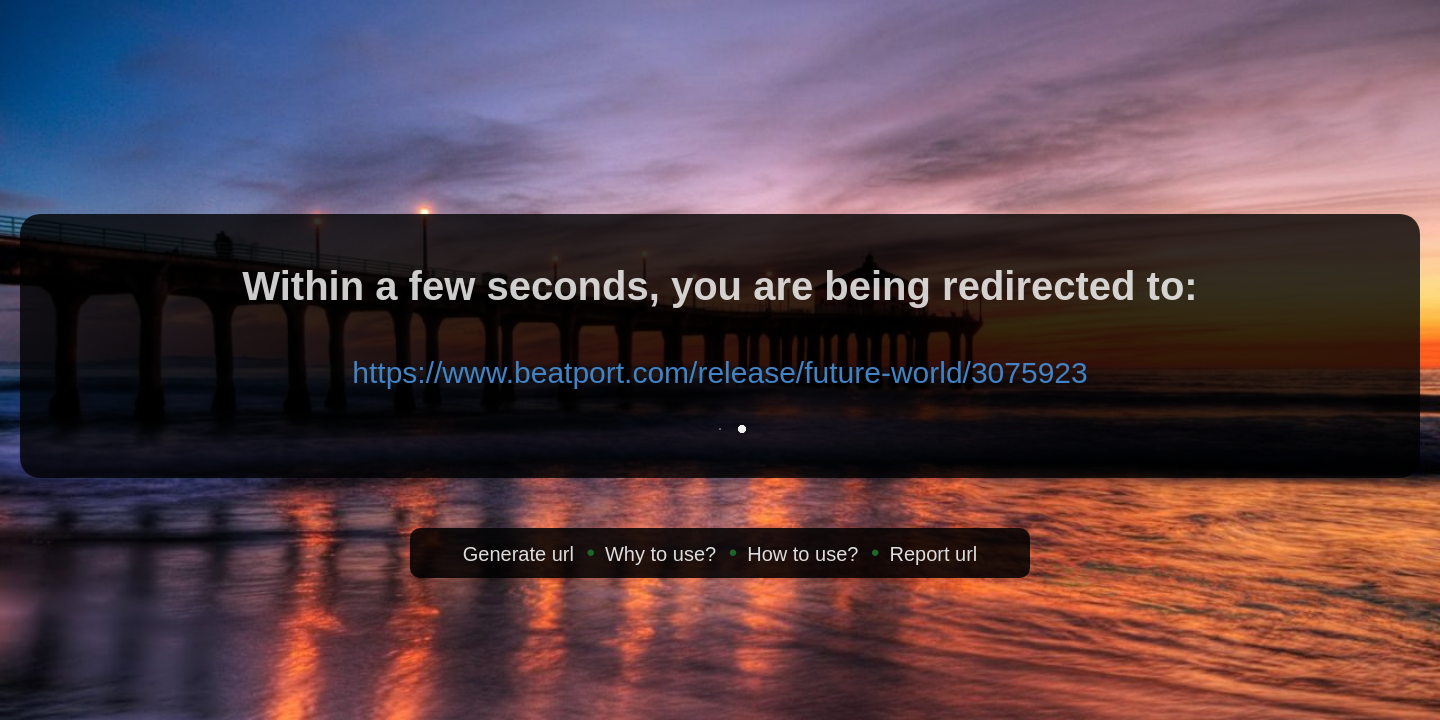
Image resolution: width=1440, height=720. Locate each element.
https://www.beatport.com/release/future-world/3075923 (719, 372)
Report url (933, 554)
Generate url (518, 554)
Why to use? (660, 554)
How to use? (802, 554)
